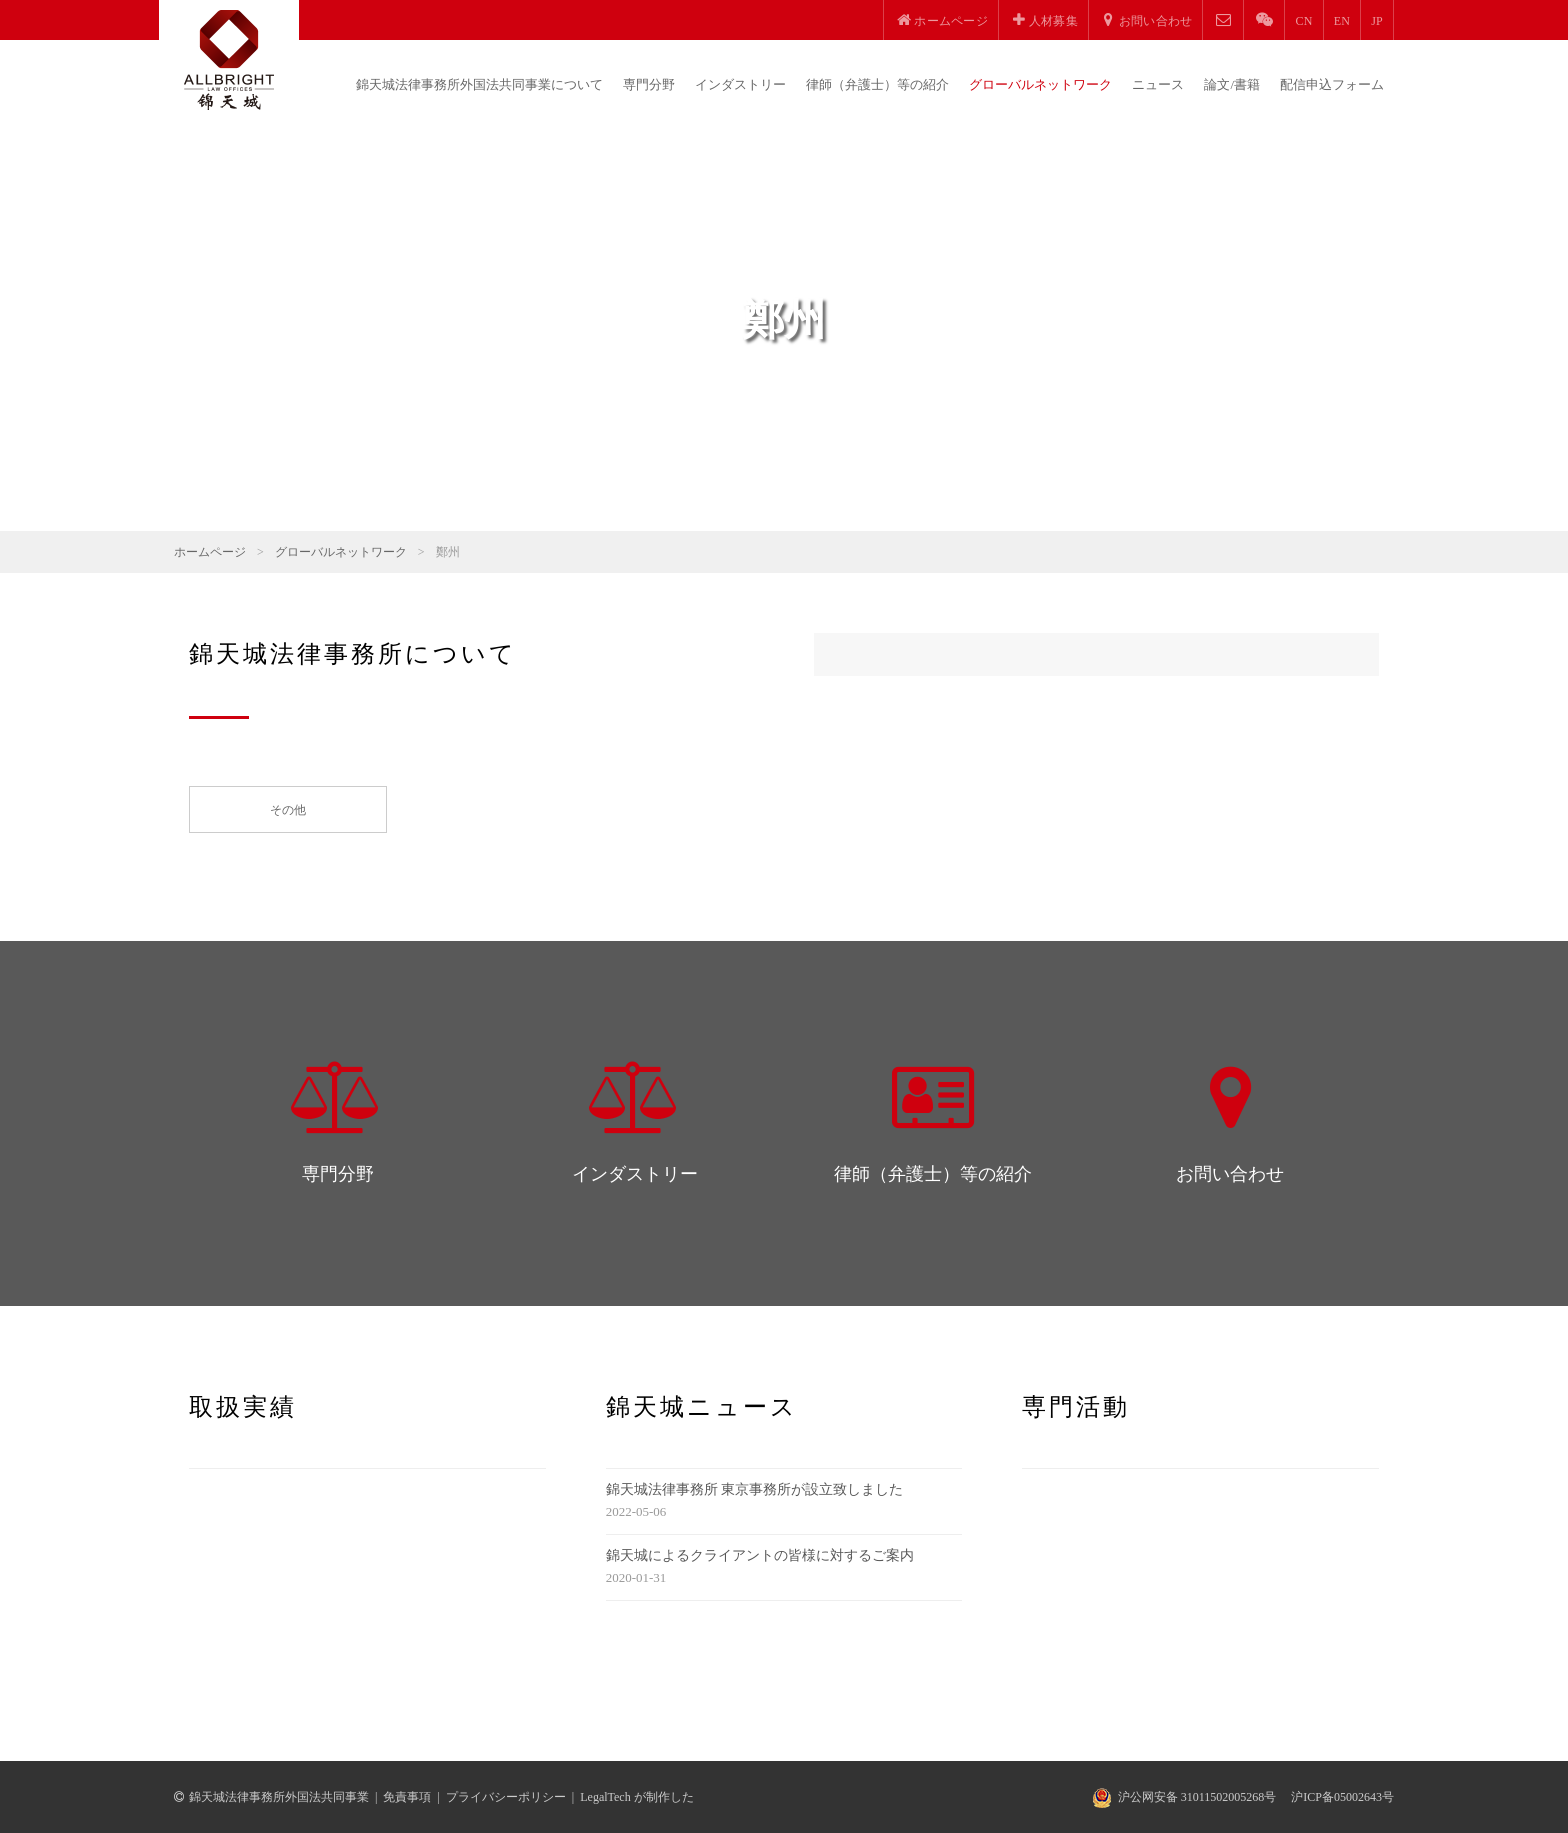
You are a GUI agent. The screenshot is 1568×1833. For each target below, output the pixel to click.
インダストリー (740, 84)
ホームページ (210, 552)
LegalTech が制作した (636, 1797)
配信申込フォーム (1332, 84)
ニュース (1158, 84)
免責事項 (407, 1797)
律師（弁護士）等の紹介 (877, 84)
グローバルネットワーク (1040, 84)
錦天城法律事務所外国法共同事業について (479, 84)
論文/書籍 (1232, 84)
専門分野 (649, 84)
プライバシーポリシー (506, 1797)
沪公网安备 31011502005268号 (1197, 1797)
